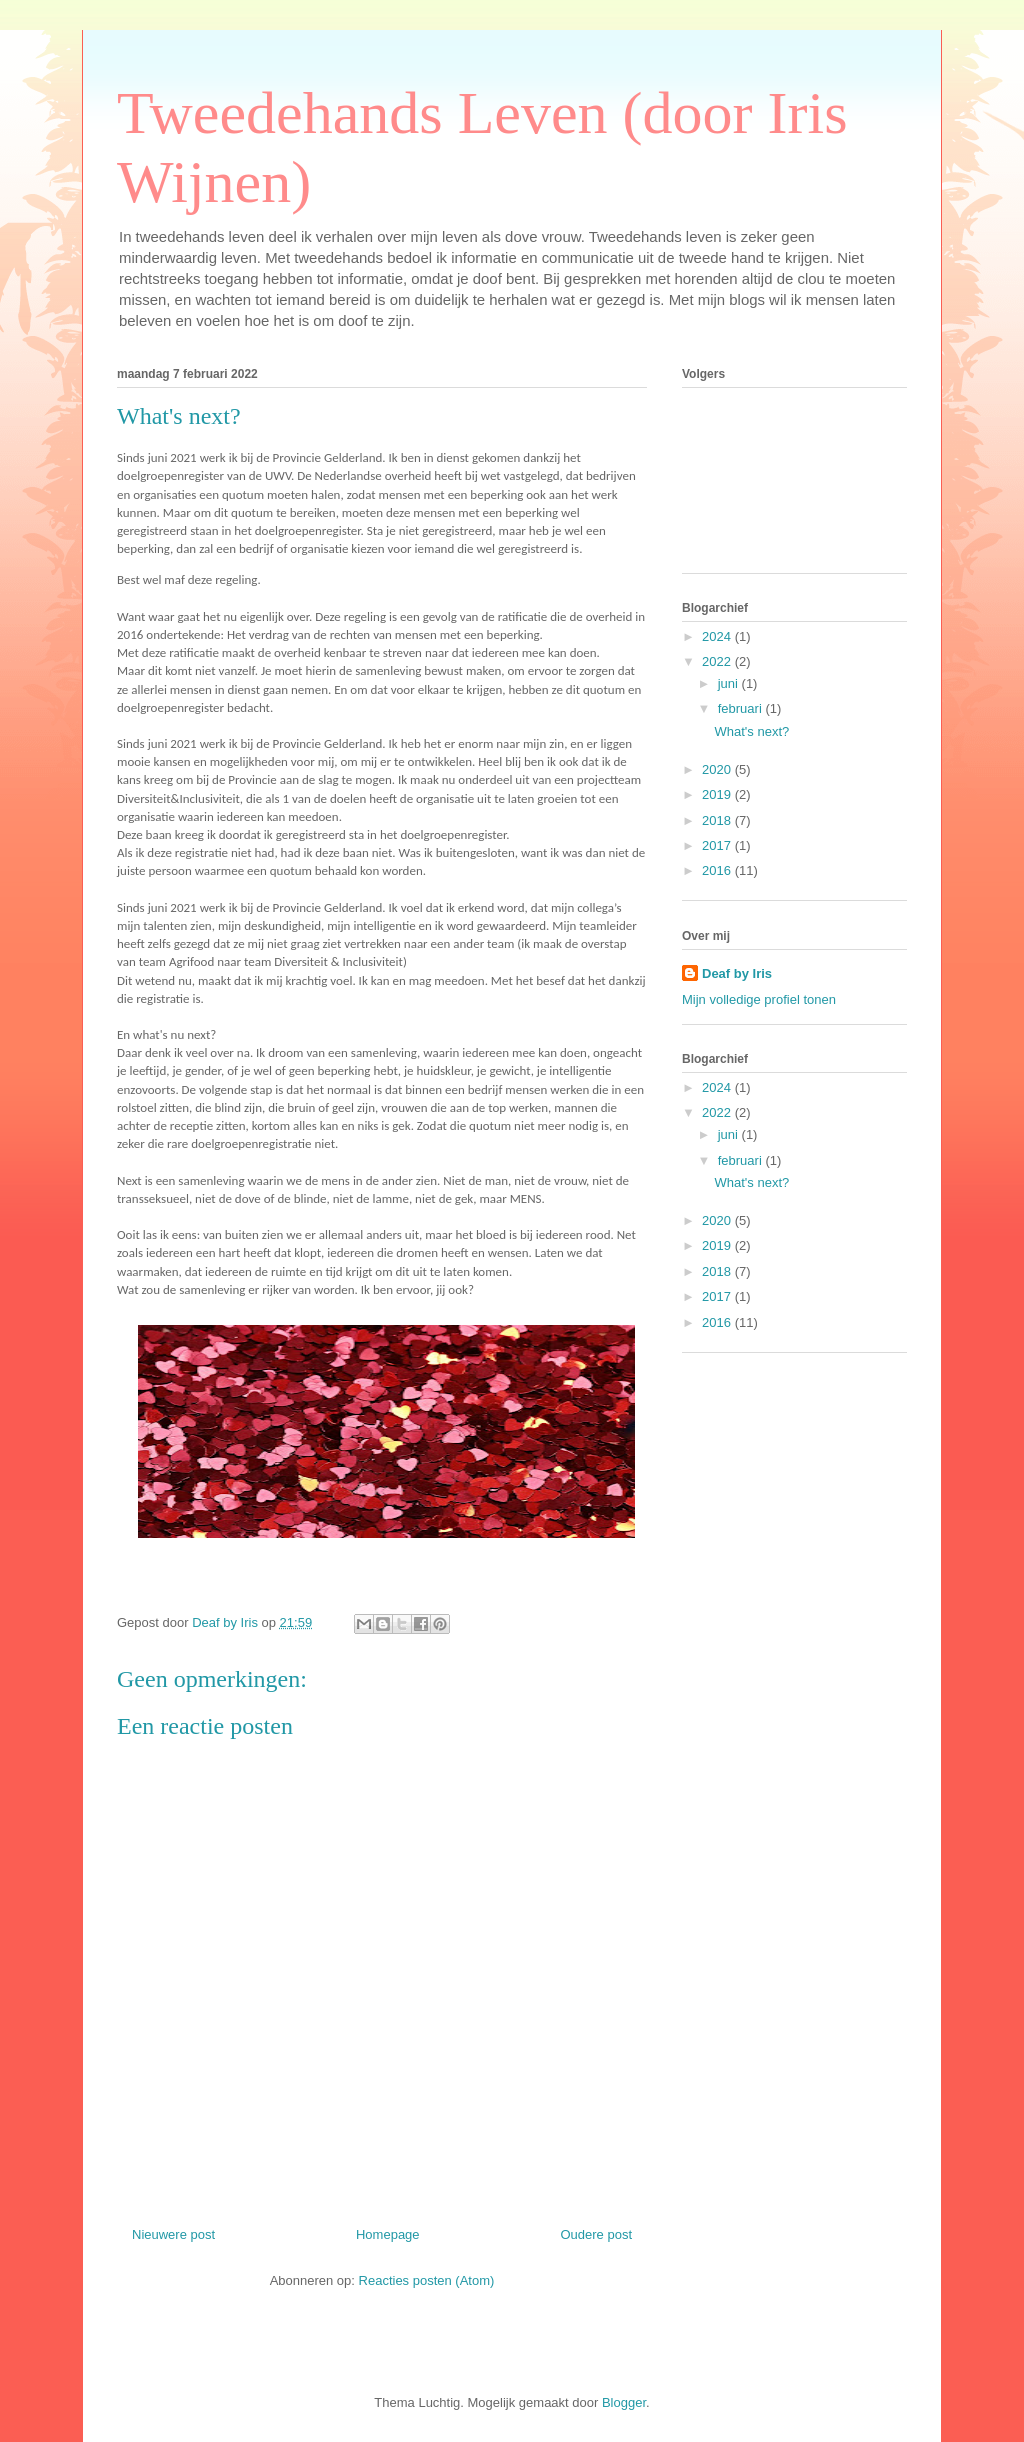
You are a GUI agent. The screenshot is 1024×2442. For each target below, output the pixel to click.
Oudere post (596, 2234)
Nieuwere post (173, 2234)
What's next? (751, 731)
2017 (718, 845)
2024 (718, 636)
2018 (718, 820)
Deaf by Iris (737, 973)
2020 (718, 769)
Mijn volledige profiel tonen (759, 999)
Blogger (624, 2402)
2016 (718, 870)
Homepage (388, 2234)
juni (730, 683)
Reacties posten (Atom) (427, 2280)
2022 (718, 661)
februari (742, 708)
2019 (718, 794)
